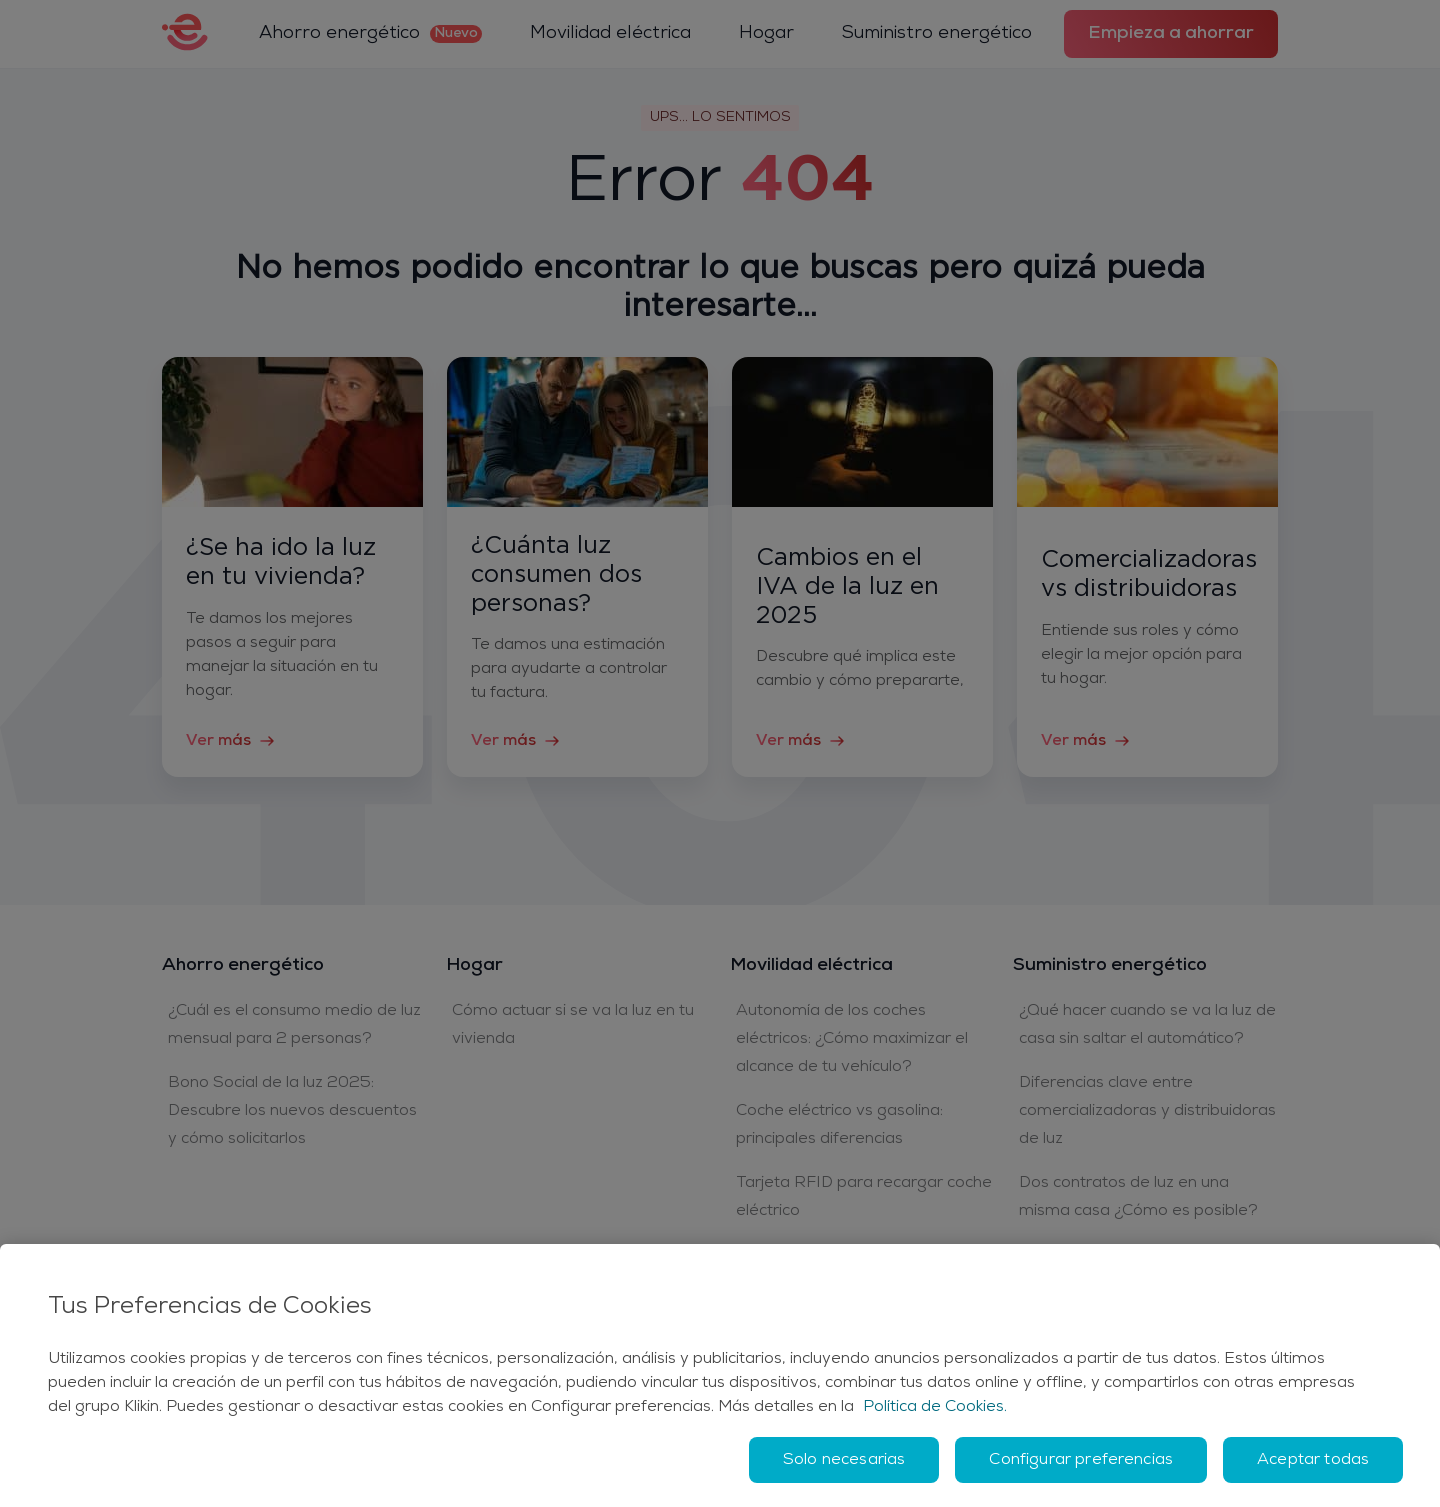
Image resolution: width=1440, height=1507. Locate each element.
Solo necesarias (844, 1460)
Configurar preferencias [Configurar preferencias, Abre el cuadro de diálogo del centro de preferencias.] (1081, 1460)
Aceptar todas (1313, 1460)
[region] (720, 1375)
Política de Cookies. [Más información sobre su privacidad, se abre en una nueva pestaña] (935, 1407)
